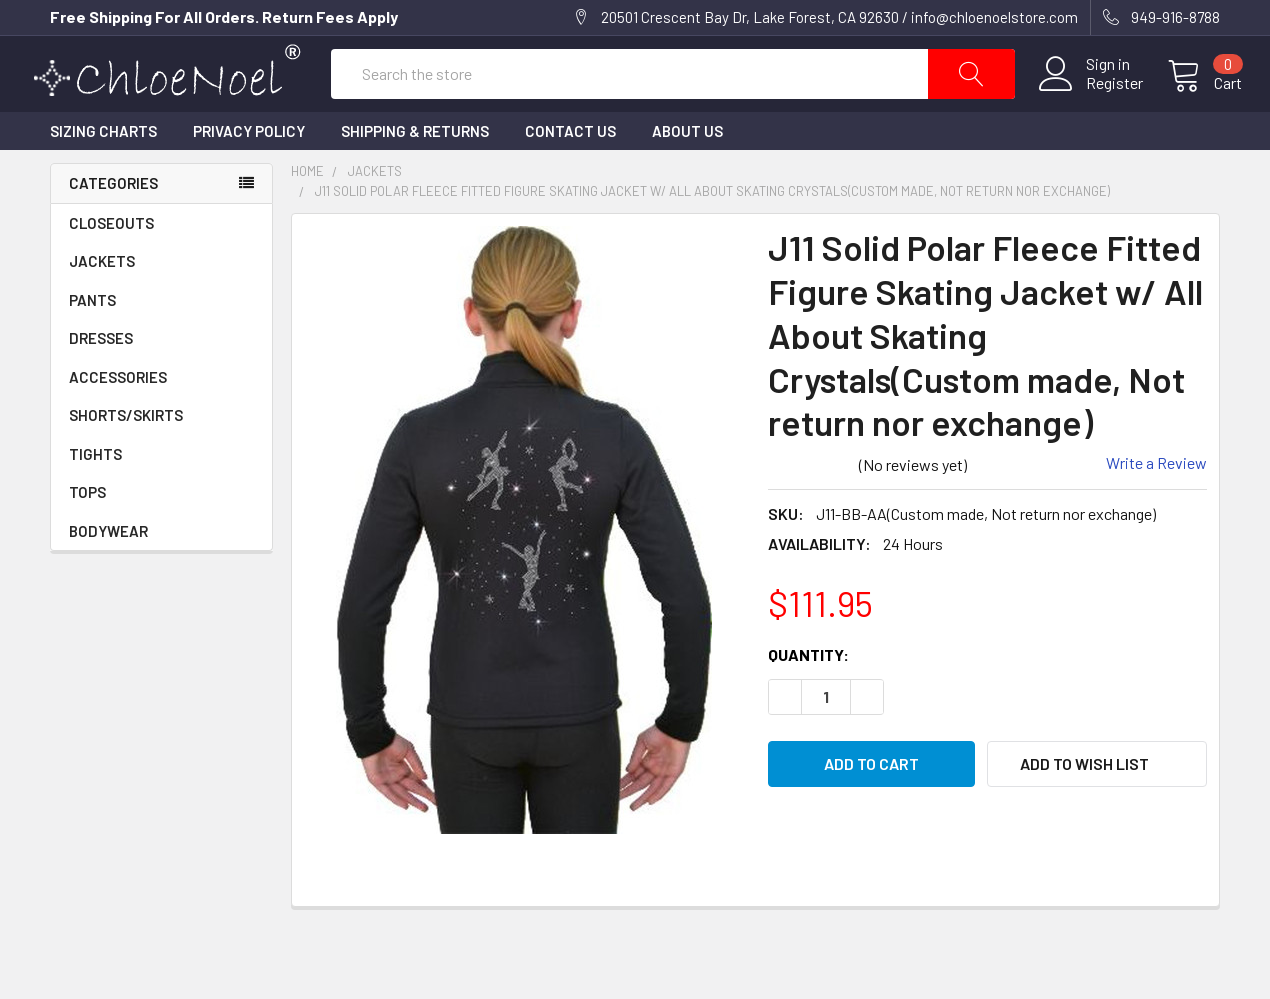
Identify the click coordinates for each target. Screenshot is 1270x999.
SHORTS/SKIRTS (126, 459)
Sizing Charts (103, 175)
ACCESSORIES (161, 421)
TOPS (87, 536)
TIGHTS (95, 498)
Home (307, 215)
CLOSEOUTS (111, 267)
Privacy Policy (249, 175)
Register (1092, 105)
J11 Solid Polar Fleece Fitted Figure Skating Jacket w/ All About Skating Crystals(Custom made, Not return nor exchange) (712, 235)
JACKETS (102, 305)
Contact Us (570, 175)
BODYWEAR (108, 575)
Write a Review (1156, 506)
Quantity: (808, 698)
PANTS (92, 344)
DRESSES (101, 382)
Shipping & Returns (415, 175)
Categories (113, 227)
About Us (687, 175)
